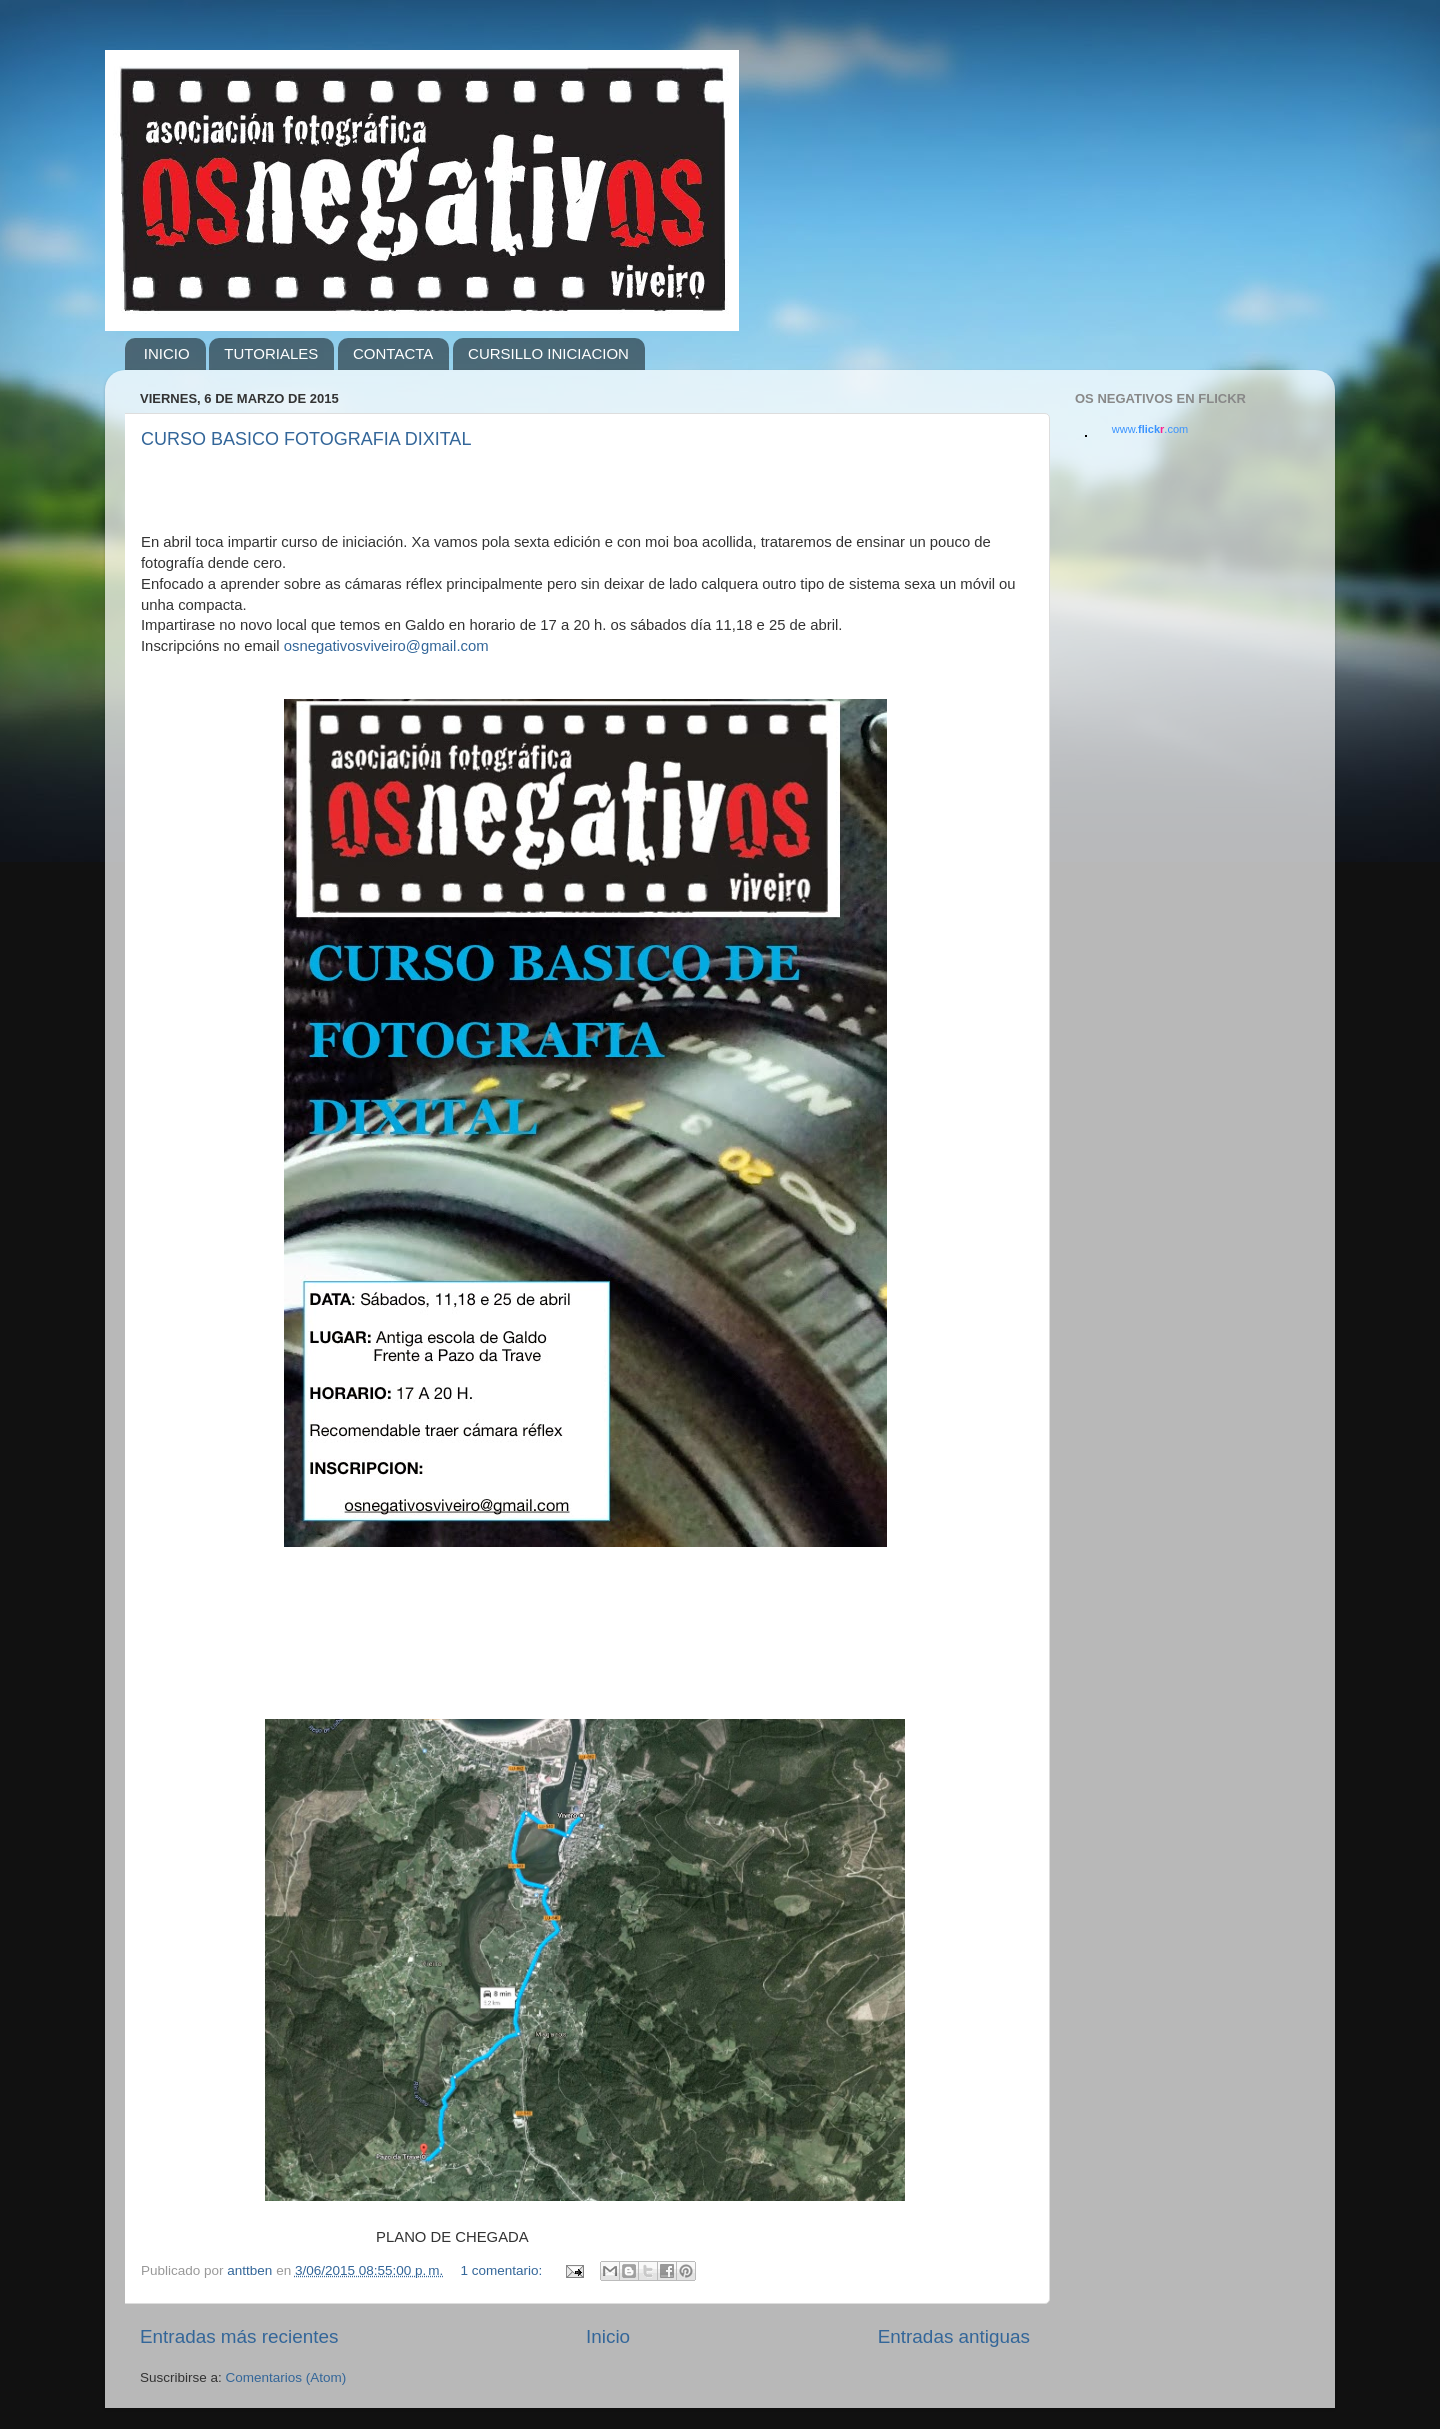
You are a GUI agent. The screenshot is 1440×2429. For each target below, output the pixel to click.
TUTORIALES (271, 353)
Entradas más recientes (239, 2336)
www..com (1150, 429)
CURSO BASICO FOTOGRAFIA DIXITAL (306, 439)
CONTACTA (393, 353)
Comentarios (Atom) (286, 2377)
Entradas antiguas (954, 2336)
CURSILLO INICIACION (548, 353)
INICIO (167, 353)
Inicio (608, 2336)
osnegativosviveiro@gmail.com (386, 646)
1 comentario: (503, 2270)
